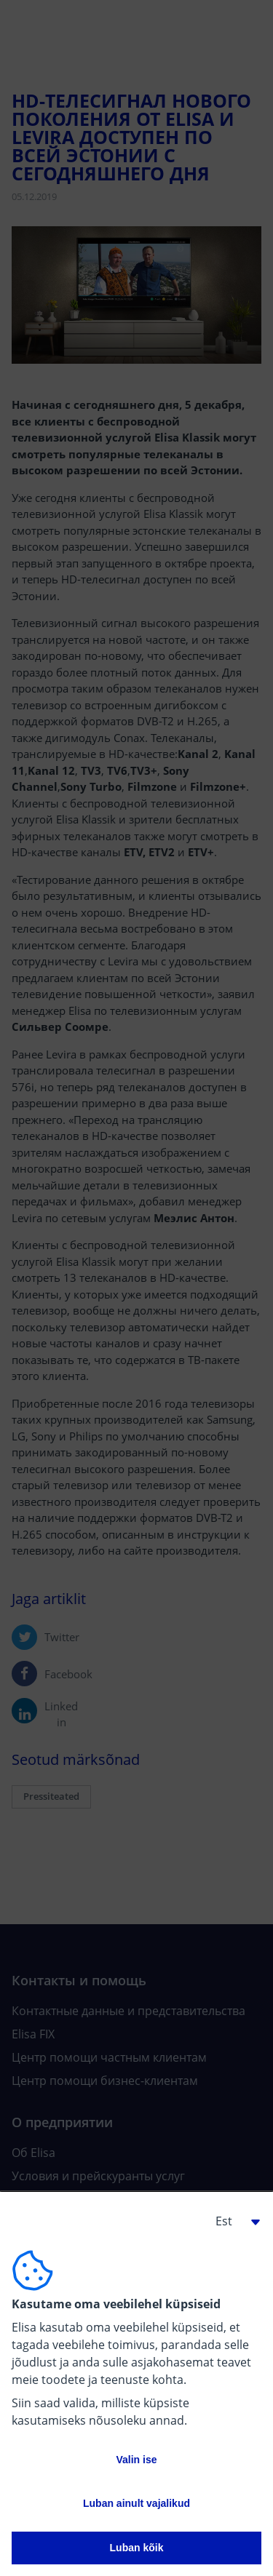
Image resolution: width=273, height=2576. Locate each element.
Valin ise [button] (136, 2459)
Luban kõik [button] (137, 2547)
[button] (232, 2221)
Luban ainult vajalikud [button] (136, 2503)
